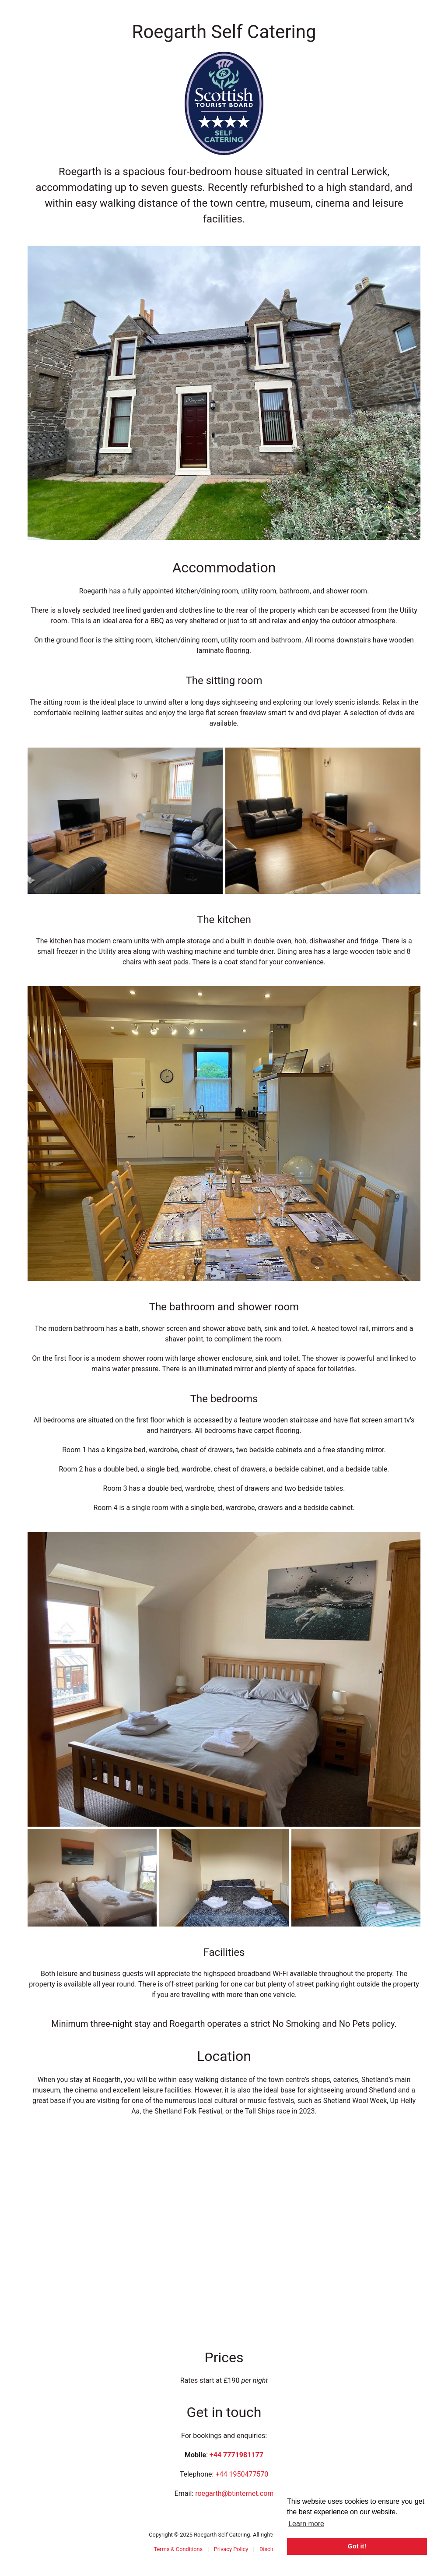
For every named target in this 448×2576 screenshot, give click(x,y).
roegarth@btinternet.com (234, 2493)
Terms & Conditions (178, 2549)
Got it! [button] (357, 2546)
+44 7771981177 (236, 2455)
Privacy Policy (231, 2549)
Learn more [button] (306, 2523)
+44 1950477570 (241, 2474)
